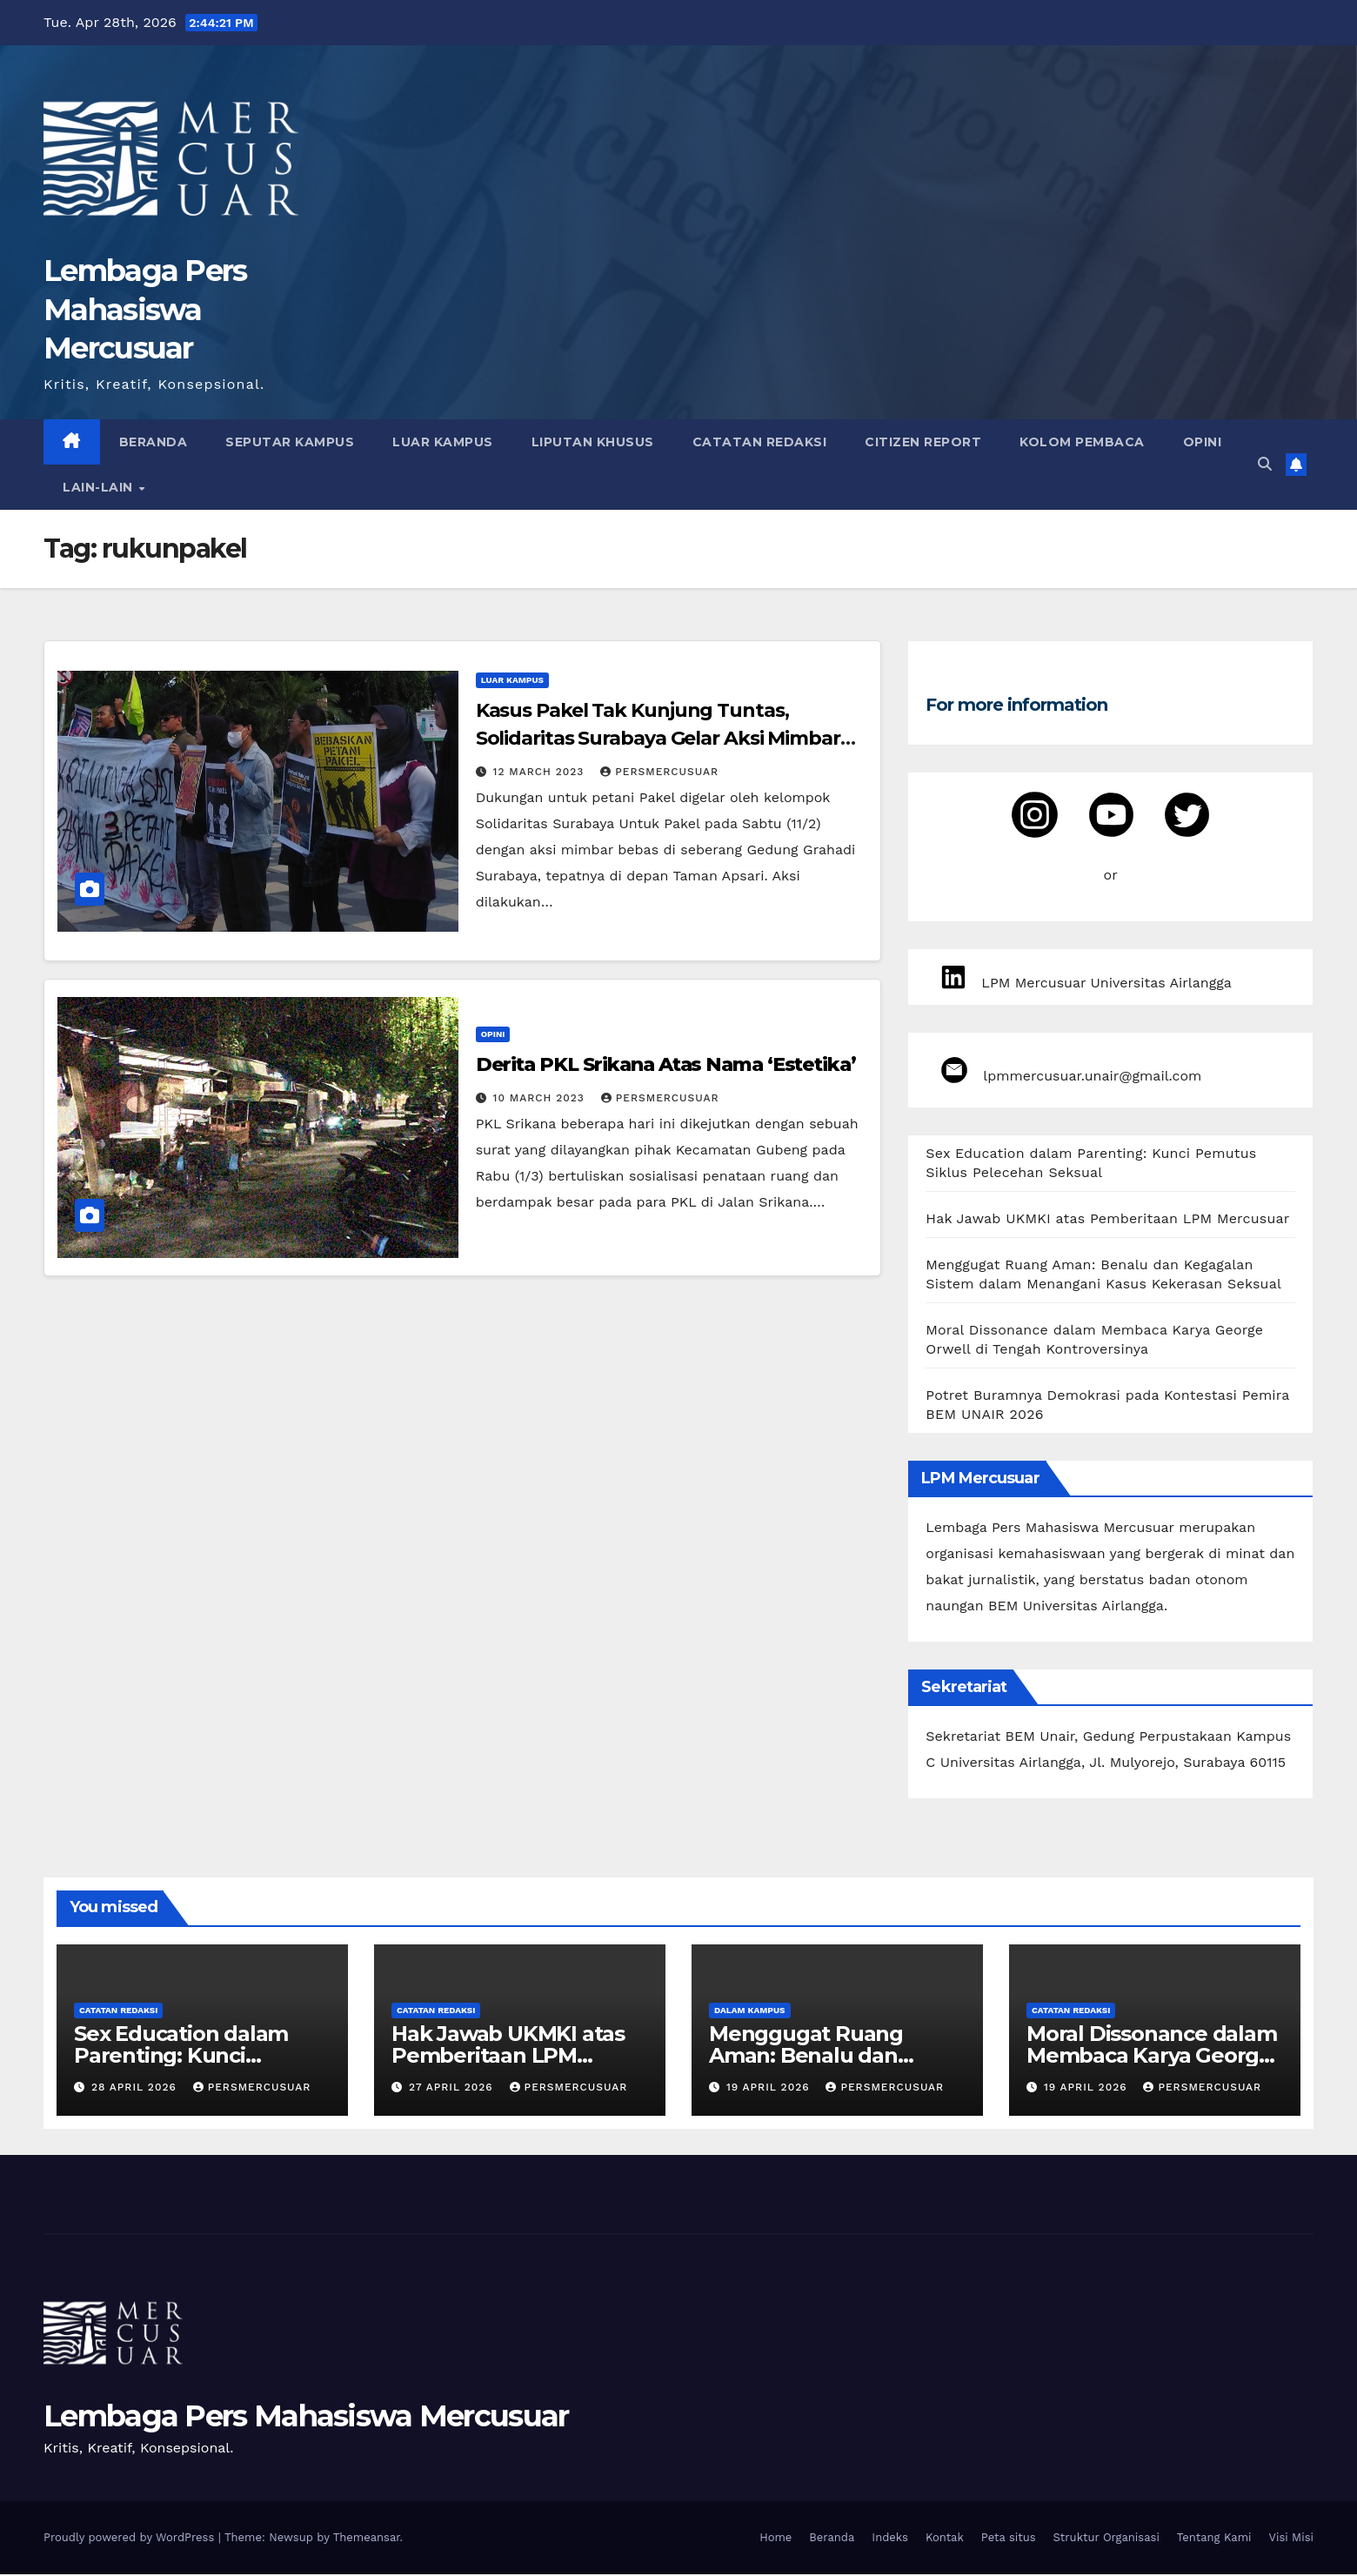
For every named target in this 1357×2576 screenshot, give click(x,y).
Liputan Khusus (592, 442)
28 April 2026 (136, 2089)
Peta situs (1008, 2539)
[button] (1265, 464)
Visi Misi (1291, 2539)
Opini (1202, 442)
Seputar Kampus (289, 442)
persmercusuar (659, 772)
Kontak (945, 2539)
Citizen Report (923, 442)
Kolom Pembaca (1082, 442)
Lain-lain (100, 487)
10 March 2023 (541, 1098)
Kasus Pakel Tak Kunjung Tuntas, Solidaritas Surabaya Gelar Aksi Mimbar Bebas (658, 738)
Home (775, 2539)
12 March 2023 (541, 772)
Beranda (153, 442)
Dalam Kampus (749, 2012)
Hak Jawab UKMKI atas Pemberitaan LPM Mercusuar (1107, 1220)
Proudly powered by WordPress (130, 2539)
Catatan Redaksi (759, 442)
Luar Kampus (442, 442)
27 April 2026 (453, 2089)
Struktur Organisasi (1106, 2539)
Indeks (890, 2539)
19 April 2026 (770, 2089)
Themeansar (366, 2539)
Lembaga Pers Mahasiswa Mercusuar (145, 308)
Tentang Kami (1214, 2539)
